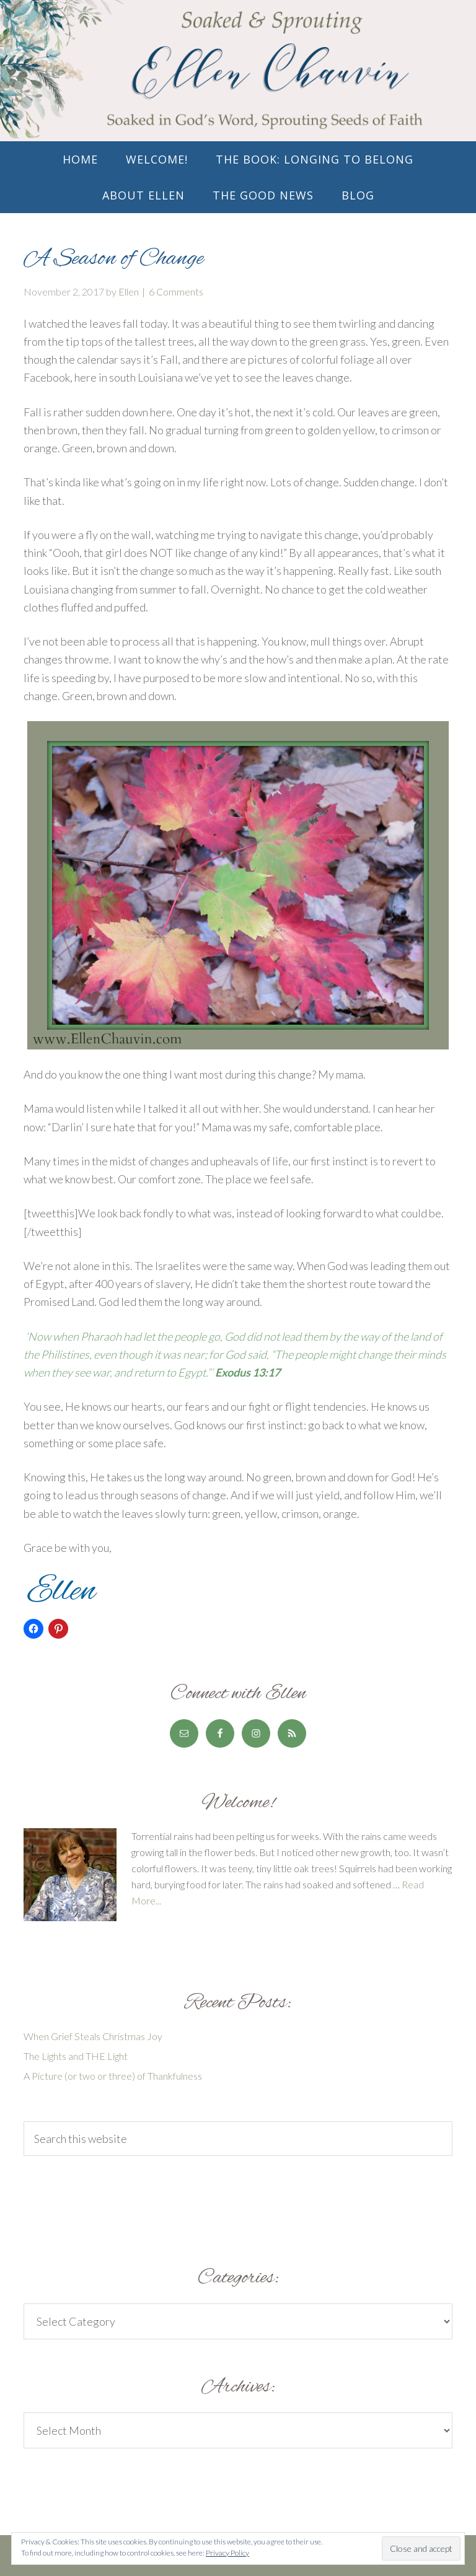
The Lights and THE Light (76, 2056)
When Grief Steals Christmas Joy (93, 2036)
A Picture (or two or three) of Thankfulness (113, 2076)
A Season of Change (114, 258)
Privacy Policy (227, 2552)
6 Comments (176, 291)
